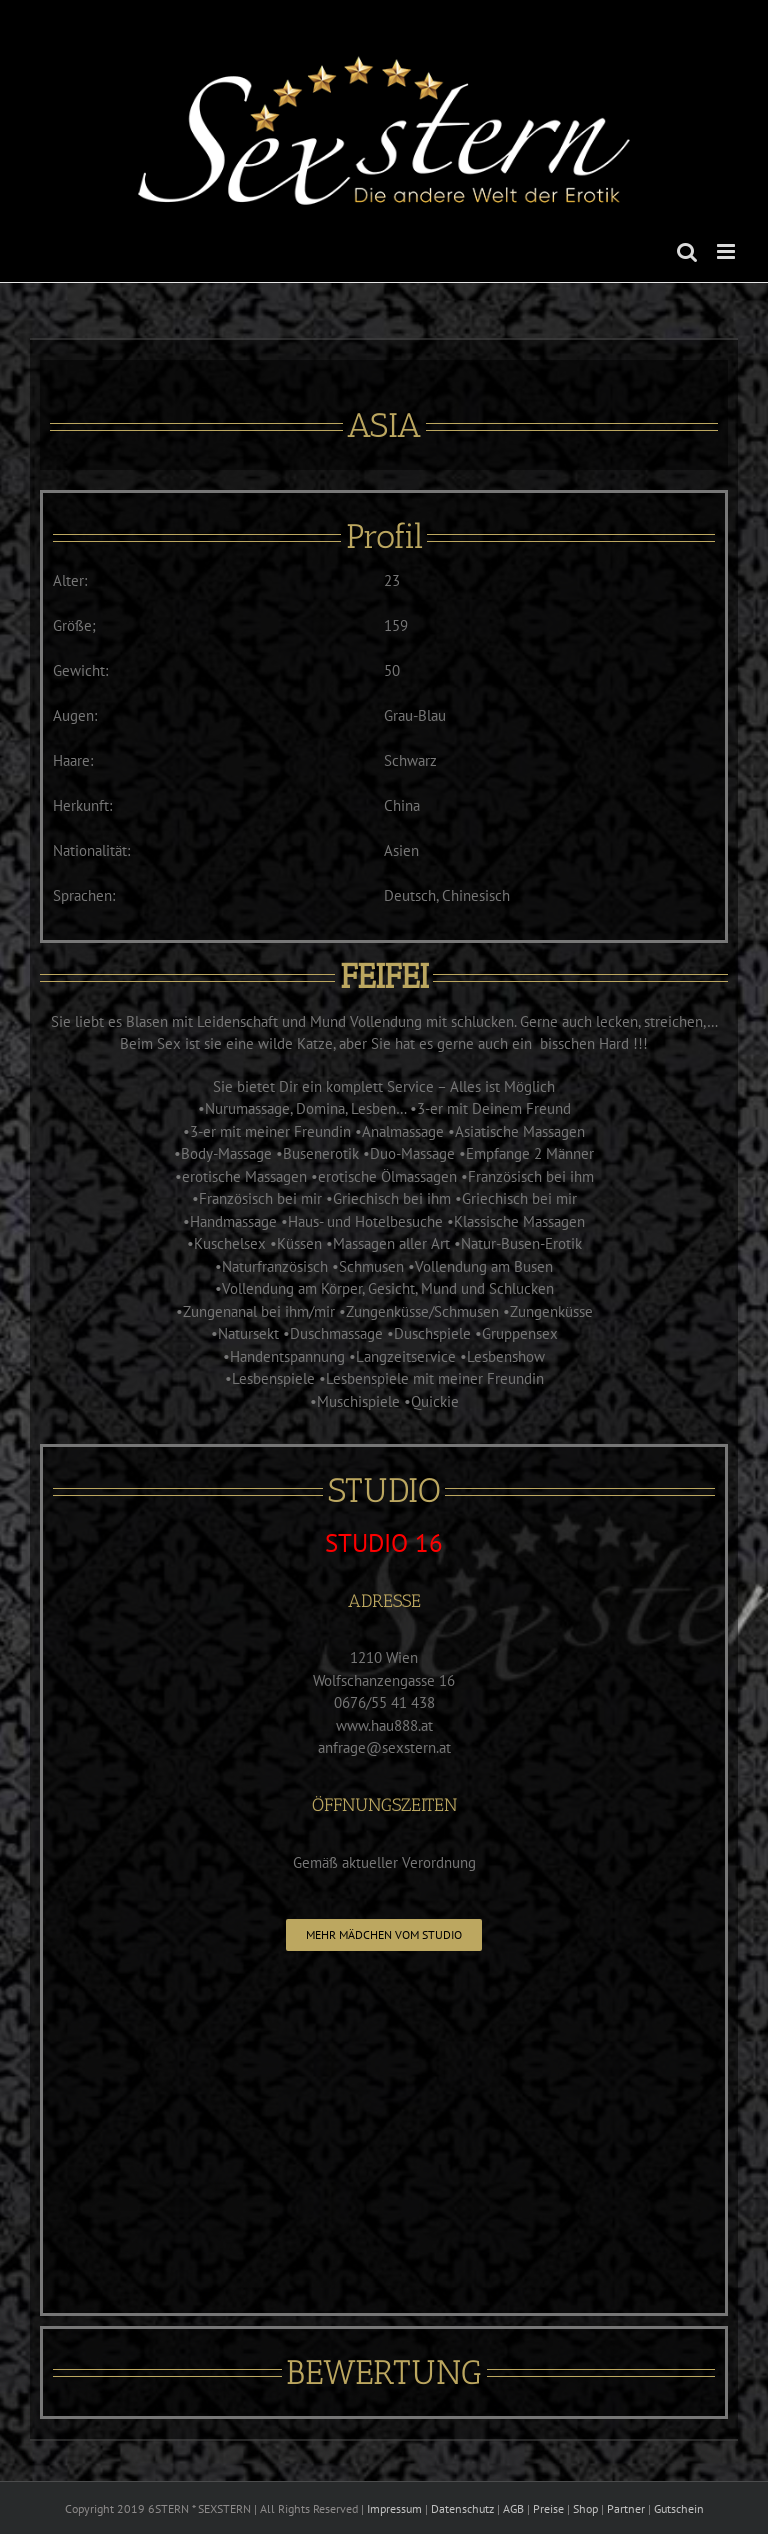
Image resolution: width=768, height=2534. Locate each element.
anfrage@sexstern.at (384, 1747)
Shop (585, 2508)
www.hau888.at (384, 1725)
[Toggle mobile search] (687, 251)
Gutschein (679, 2508)
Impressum (394, 2508)
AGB (513, 2508)
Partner (626, 2508)
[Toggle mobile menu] (727, 251)
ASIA (384, 425)
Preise (548, 2508)
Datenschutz (462, 2508)
